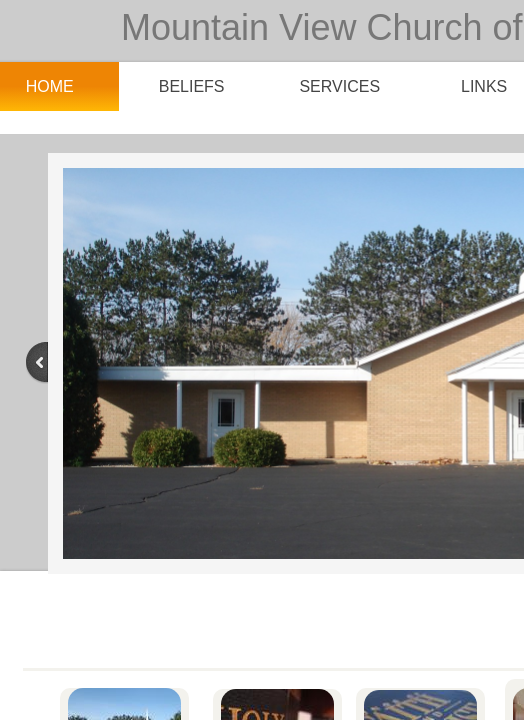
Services (339, 86)
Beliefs (192, 86)
